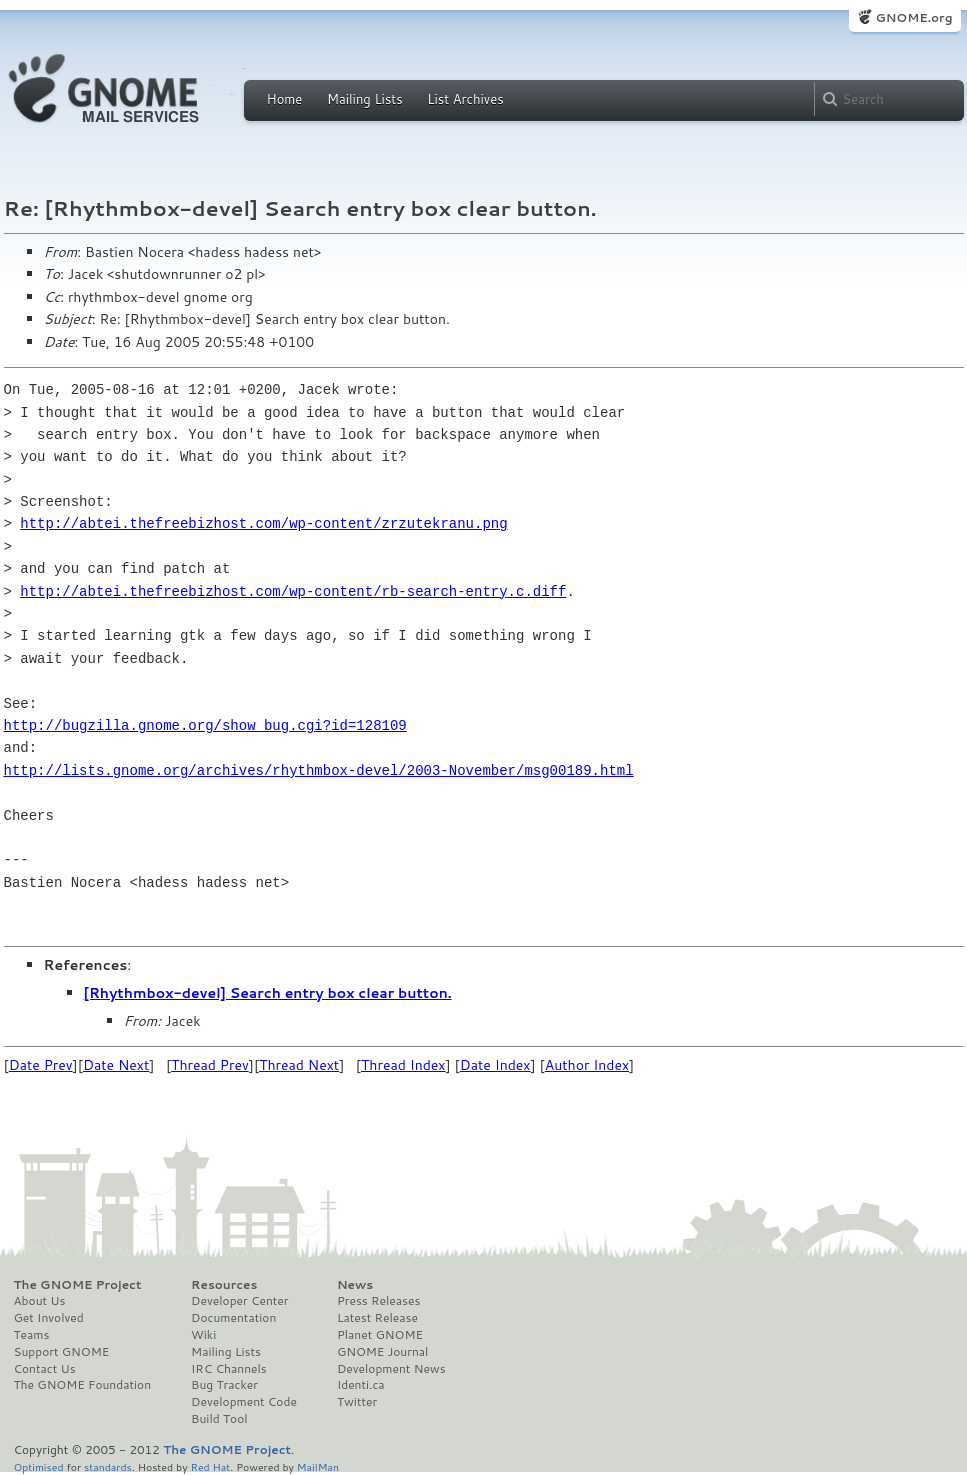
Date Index (495, 1065)
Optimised (39, 1466)
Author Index (587, 1065)
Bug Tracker (224, 1385)
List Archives (465, 99)
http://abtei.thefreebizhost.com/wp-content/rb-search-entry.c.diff (293, 591)
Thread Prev (210, 1065)
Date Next (116, 1065)
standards (108, 1466)
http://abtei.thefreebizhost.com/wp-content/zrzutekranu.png (263, 523)
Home (285, 99)
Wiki (203, 1335)
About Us (40, 1301)
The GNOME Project (78, 1285)
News (355, 1285)
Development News (391, 1369)
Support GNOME (62, 1352)
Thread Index (403, 1065)
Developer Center (239, 1301)
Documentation (233, 1318)
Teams (32, 1335)
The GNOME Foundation (83, 1385)
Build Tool (219, 1419)
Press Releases (378, 1301)
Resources (224, 1285)
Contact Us (45, 1369)
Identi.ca (361, 1385)
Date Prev (41, 1065)
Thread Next (299, 1065)
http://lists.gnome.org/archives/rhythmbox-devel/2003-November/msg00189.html (319, 770)
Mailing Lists (365, 99)
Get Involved (49, 1318)
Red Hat (210, 1466)
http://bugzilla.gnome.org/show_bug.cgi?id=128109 (205, 725)
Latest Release (377, 1318)
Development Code (244, 1402)
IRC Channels (229, 1369)
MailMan (318, 1466)
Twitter (357, 1402)
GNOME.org (913, 17)
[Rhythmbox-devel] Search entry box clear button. (268, 993)
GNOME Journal (383, 1352)
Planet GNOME (380, 1335)
